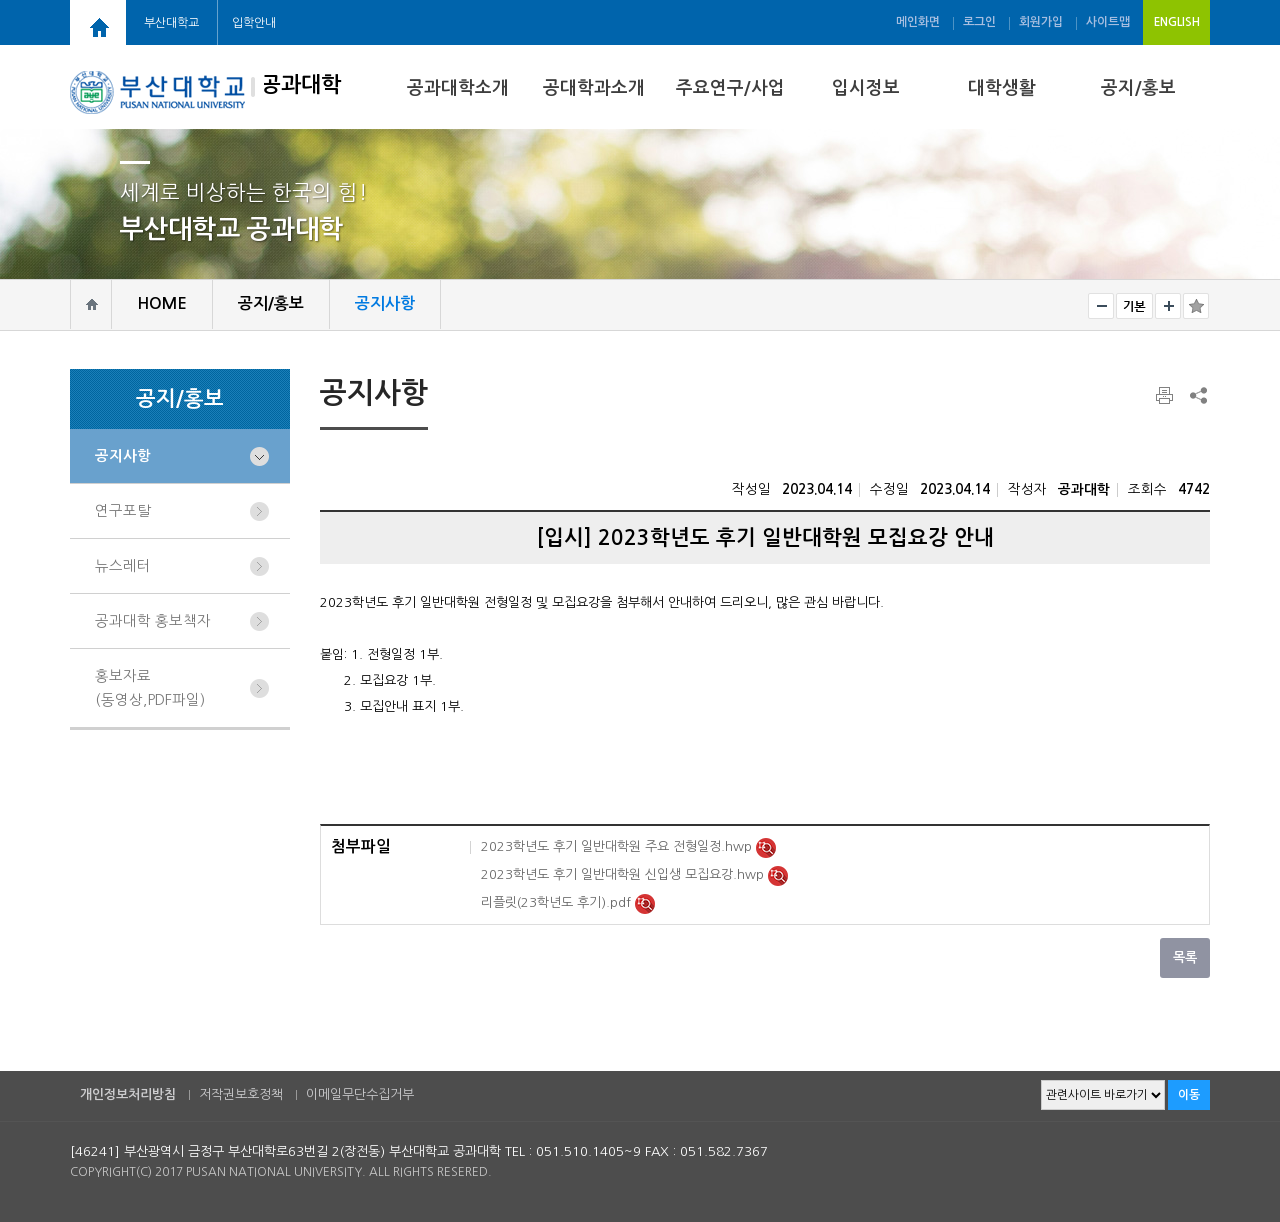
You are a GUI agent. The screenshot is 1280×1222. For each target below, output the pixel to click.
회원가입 (1041, 22)
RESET (1134, 306)
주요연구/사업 (730, 88)
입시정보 (866, 88)
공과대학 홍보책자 (153, 621)
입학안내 (254, 23)
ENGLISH (1177, 22)
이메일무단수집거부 (360, 1094)
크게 (1168, 306)
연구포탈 (123, 511)
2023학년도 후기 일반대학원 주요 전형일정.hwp (618, 846)
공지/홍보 (1138, 88)
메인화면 (918, 22)
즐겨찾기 (1196, 306)
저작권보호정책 (241, 1094)
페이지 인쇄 (1166, 396)
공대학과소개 (594, 88)
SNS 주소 (1197, 395)
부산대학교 (171, 23)
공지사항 (123, 456)
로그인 (979, 22)
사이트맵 (1108, 22)
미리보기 (766, 848)
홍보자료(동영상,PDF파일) (150, 688)
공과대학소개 (458, 88)
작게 (1101, 306)
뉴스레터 (123, 566)
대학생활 (1002, 88)
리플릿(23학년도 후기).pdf (558, 902)
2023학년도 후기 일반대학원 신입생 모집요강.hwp (624, 874)
